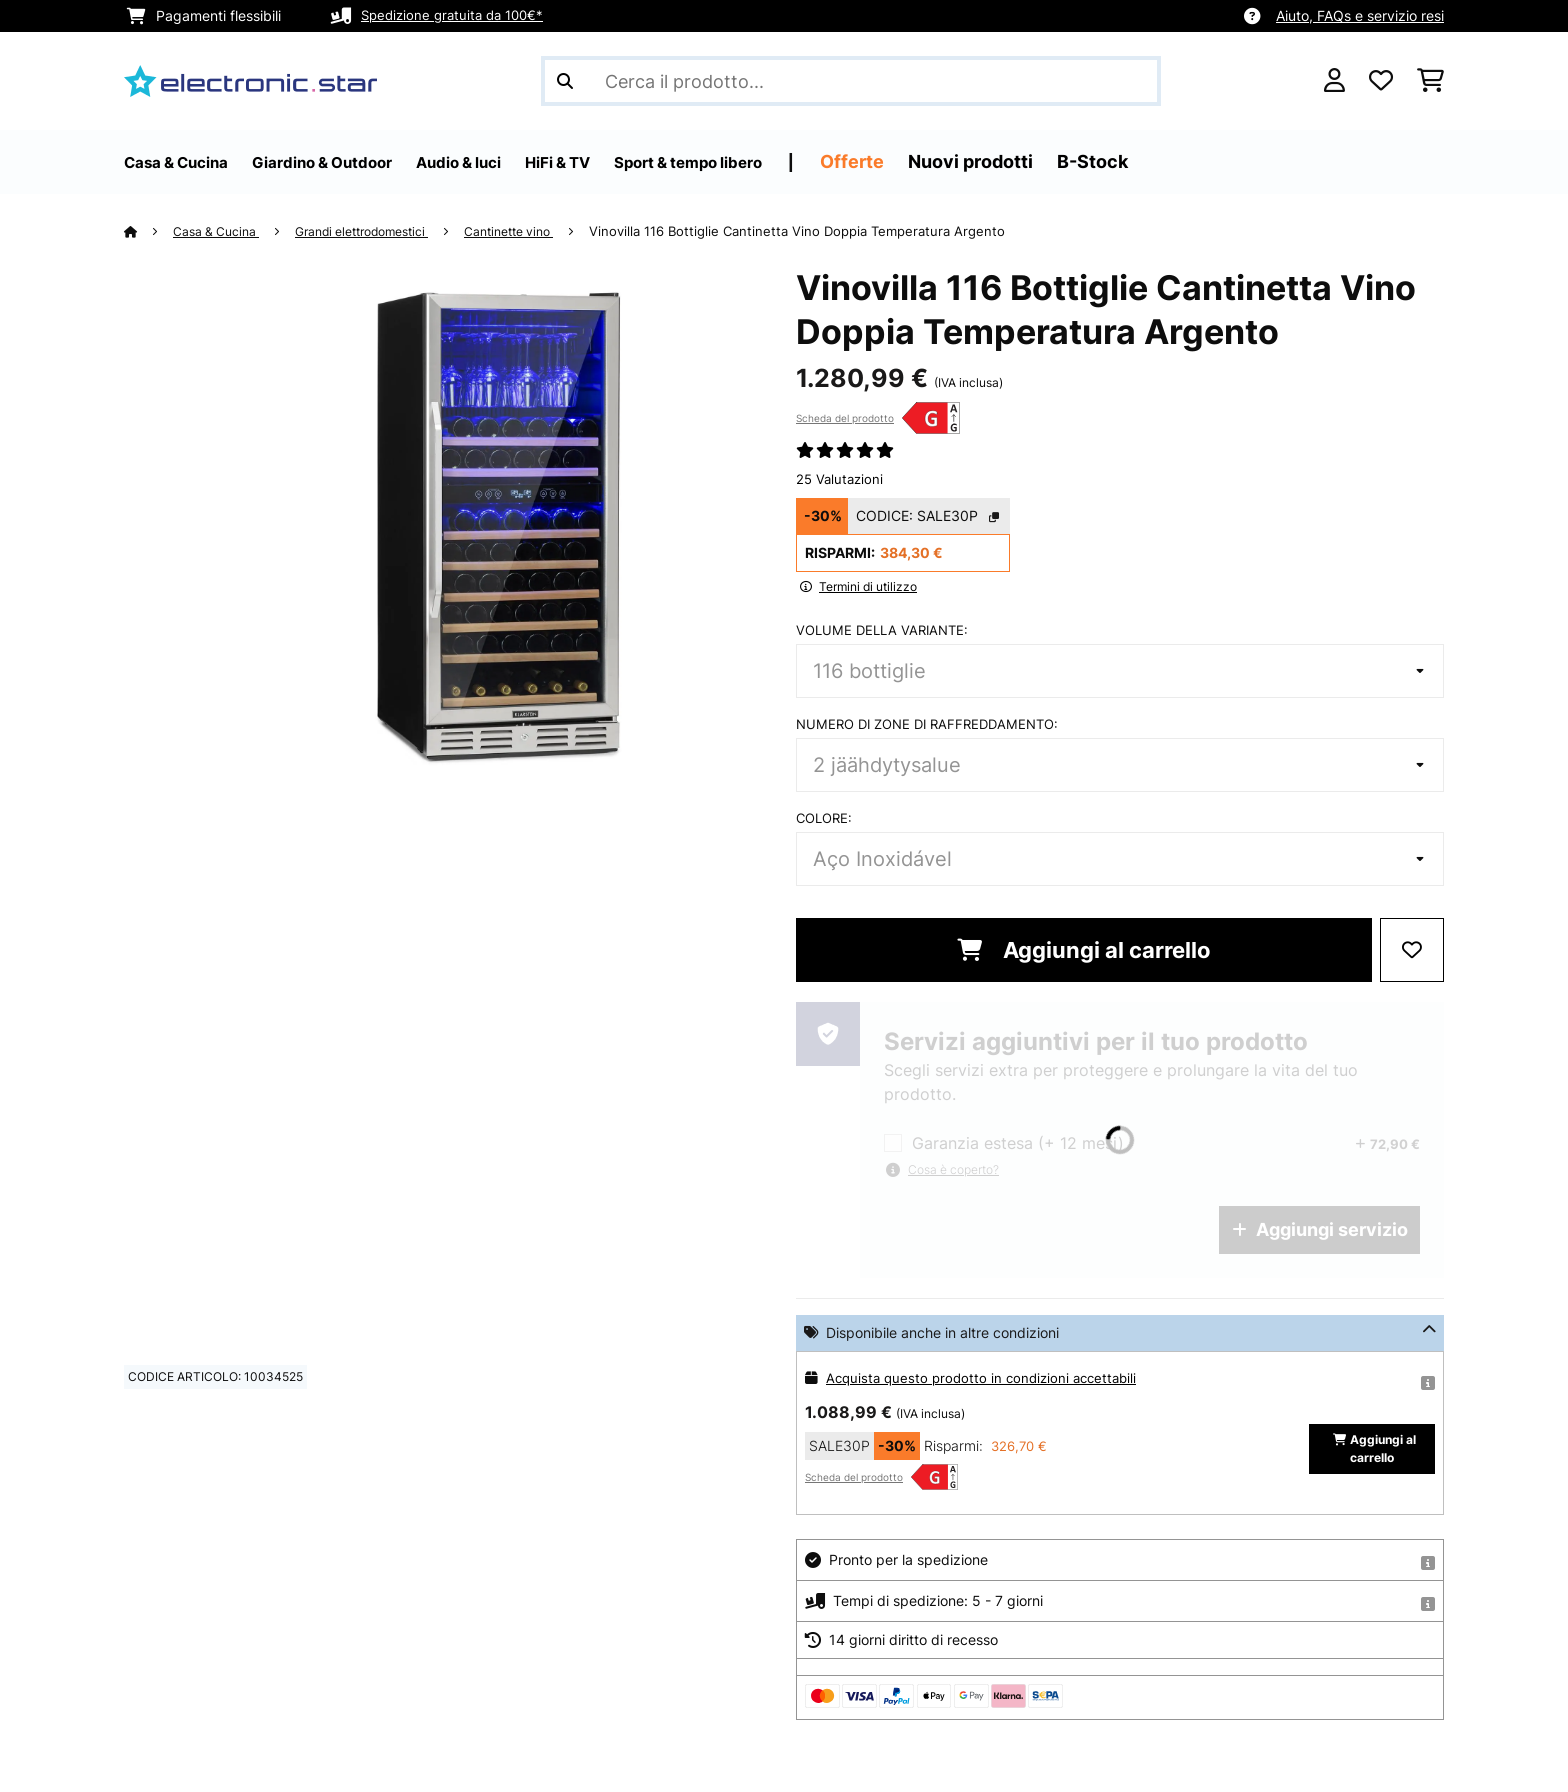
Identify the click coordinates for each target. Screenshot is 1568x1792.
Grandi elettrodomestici (378, 231)
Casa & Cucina (221, 231)
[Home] (149, 231)
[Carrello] (1430, 81)
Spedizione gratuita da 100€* (458, 15)
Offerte (963, 161)
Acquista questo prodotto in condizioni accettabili (988, 1377)
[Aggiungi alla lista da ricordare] (1412, 950)
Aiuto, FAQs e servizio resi (1360, 15)
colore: (824, 818)
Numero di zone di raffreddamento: (927, 724)
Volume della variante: (882, 630)
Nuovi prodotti (1081, 161)
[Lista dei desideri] (1381, 81)
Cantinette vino (540, 231)
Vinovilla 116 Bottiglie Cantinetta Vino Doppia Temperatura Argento (834, 231)
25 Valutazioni (839, 479)
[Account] (1334, 81)
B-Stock (1203, 161)
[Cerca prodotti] (851, 81)
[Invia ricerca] (565, 81)
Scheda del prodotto (845, 418)
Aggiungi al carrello (1084, 950)
